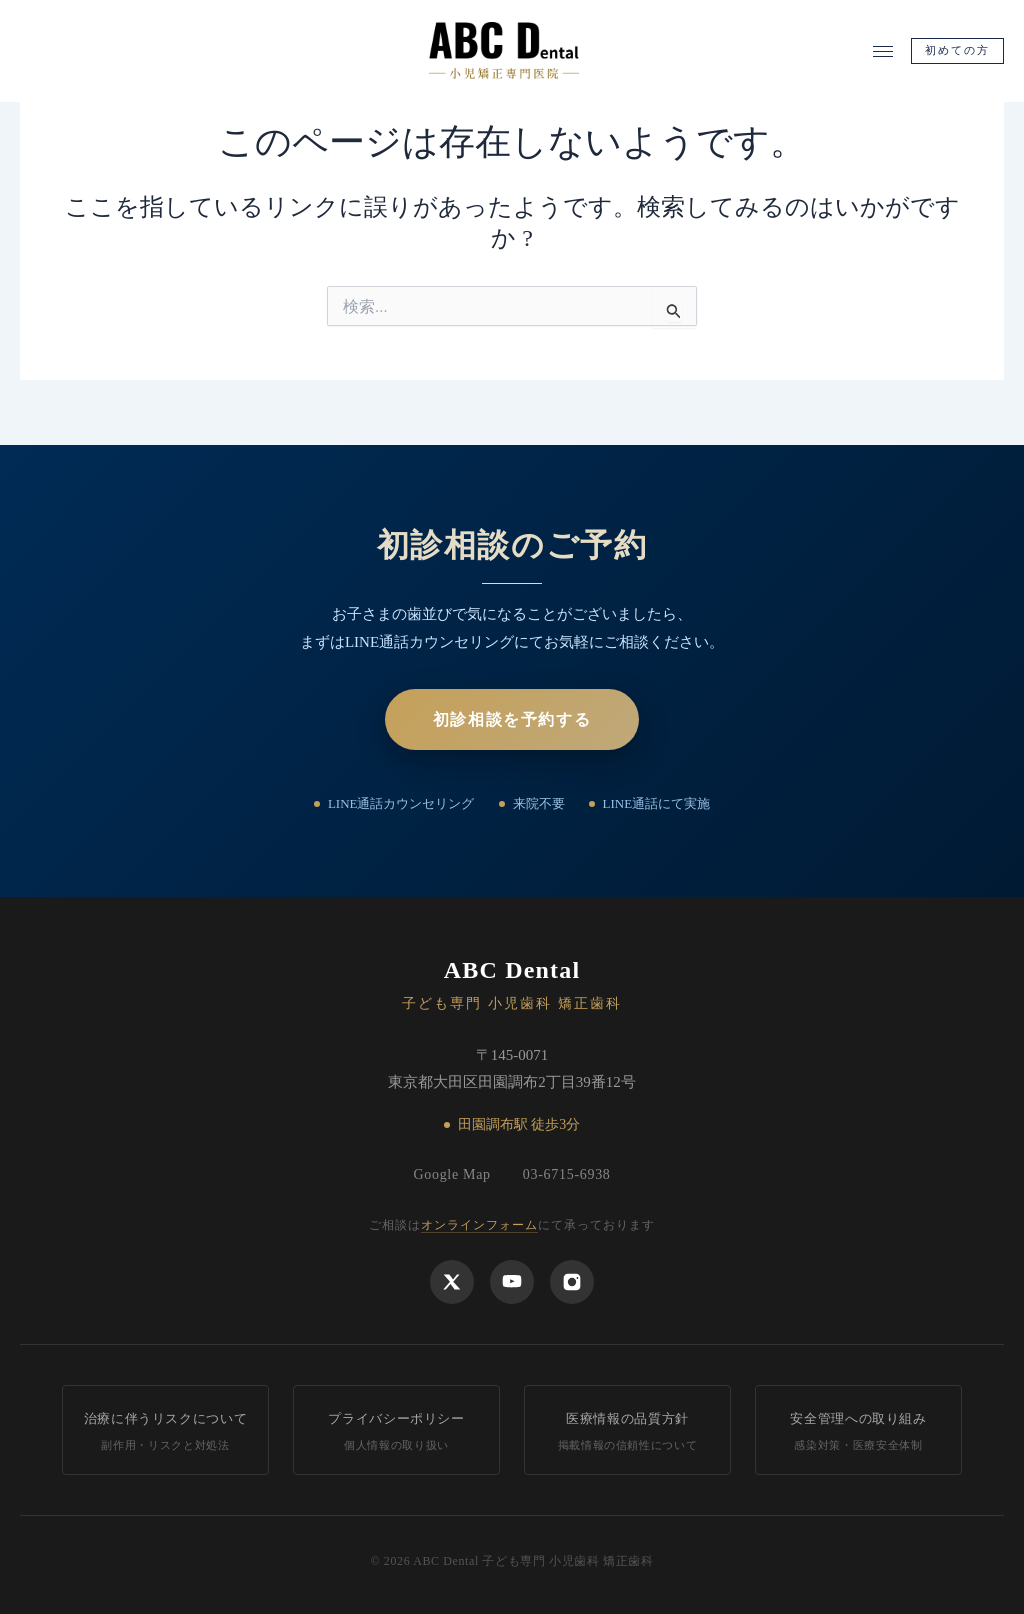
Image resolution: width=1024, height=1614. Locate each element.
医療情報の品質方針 (627, 1432)
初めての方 (958, 54)
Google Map (451, 1174)
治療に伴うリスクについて (165, 1432)
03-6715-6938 (567, 1174)
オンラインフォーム (479, 1225)
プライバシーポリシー (396, 1432)
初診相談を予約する (512, 717)
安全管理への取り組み (858, 1432)
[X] (452, 1281)
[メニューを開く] (883, 55)
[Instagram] (572, 1281)
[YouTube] (512, 1281)
